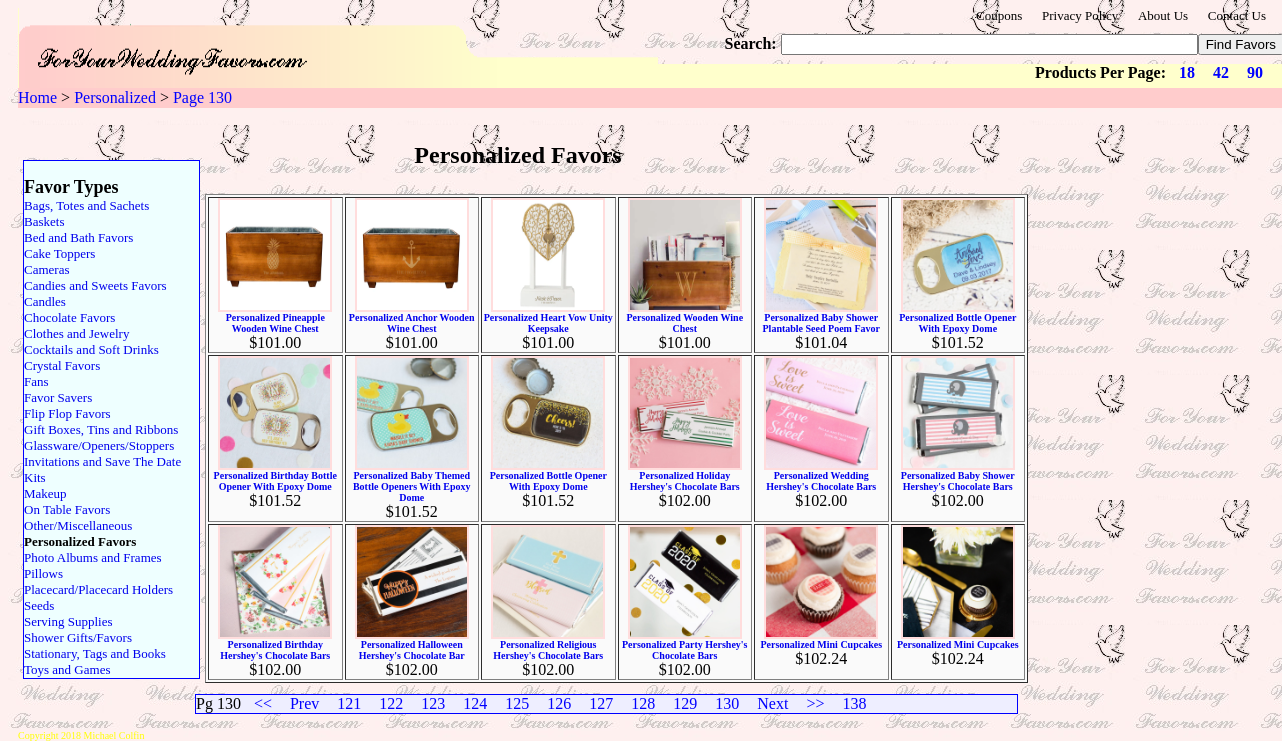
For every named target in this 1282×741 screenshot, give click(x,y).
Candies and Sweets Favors (95, 285)
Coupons (999, 15)
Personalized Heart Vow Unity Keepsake (548, 323)
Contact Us (1237, 15)
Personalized (115, 97)
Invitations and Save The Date (102, 461)
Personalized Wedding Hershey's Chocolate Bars (821, 481)
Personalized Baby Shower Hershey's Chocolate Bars (958, 481)
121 (349, 703)
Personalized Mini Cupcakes (821, 644)
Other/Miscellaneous (78, 525)
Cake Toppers (59, 253)
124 (475, 703)
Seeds (39, 605)
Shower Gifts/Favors (78, 637)
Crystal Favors (62, 365)
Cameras (46, 269)
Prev (304, 703)
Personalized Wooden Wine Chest (684, 323)
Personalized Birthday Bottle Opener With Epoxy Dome (275, 481)
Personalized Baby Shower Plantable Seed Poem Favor (821, 323)
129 (685, 703)
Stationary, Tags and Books (95, 653)
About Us (1163, 15)
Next (772, 703)
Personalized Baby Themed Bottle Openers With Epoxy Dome (412, 486)
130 (727, 703)
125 (517, 703)
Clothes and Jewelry (76, 333)
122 (391, 703)
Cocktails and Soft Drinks (91, 349)
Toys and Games (67, 669)
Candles (45, 301)
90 (1255, 72)
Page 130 (202, 97)
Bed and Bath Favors (78, 237)
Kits (35, 477)
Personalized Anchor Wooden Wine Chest (412, 323)
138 (854, 703)
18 (1187, 72)
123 (433, 703)
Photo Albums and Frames (93, 557)
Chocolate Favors (69, 317)
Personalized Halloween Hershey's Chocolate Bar (412, 650)
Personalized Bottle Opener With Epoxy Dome (957, 323)
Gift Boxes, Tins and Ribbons (101, 429)
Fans (36, 381)
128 (643, 703)
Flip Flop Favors (67, 413)
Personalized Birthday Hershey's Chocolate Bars (275, 650)
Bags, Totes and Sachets (86, 205)
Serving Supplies (68, 621)
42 (1221, 72)
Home (37, 97)
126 (559, 703)
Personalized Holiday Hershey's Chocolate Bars (685, 481)
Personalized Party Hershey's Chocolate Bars (685, 650)
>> (815, 703)
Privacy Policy (1080, 15)
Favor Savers (58, 397)
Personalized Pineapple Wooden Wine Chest (275, 323)
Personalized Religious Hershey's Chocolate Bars (548, 650)
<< (263, 703)
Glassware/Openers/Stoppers (99, 445)
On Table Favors (67, 509)
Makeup (45, 493)
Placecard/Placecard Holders (98, 589)
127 (601, 703)
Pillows (43, 573)
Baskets (44, 221)
